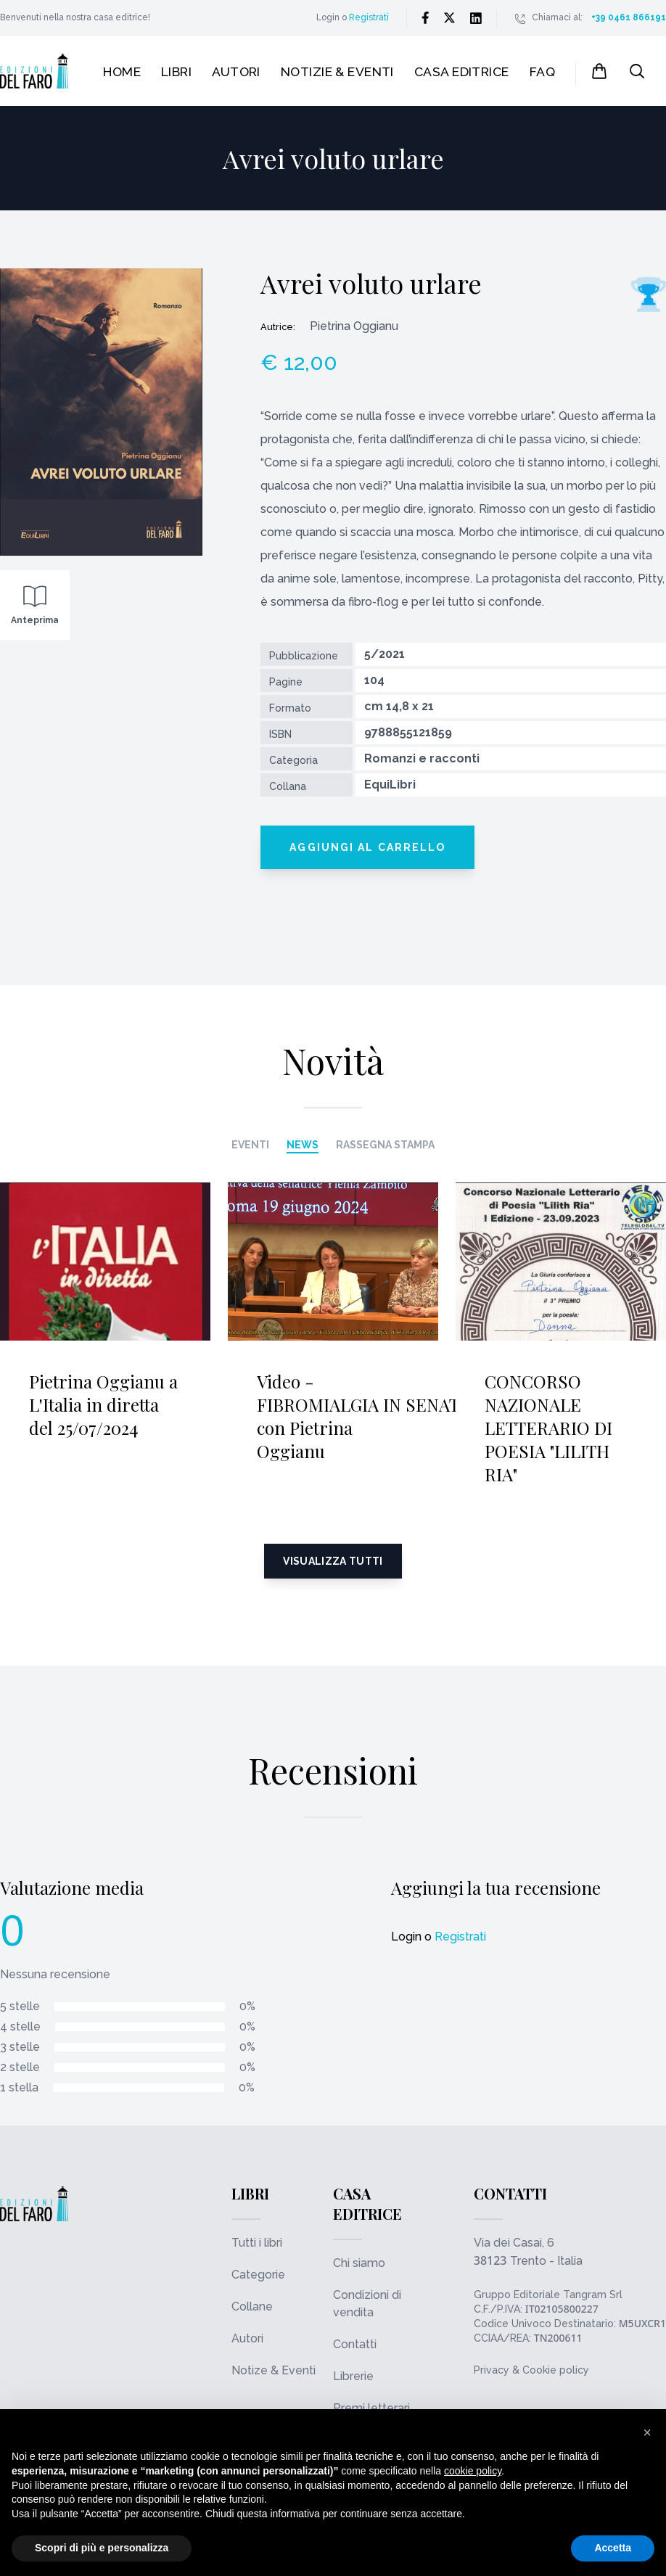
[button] (647, 2432)
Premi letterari (371, 2408)
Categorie (258, 2274)
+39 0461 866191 (628, 17)
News (302, 1145)
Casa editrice (461, 71)
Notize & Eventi (273, 2370)
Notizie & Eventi (337, 71)
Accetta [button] (612, 2548)
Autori (236, 71)
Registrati (369, 17)
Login (328, 17)
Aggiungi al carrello (367, 847)
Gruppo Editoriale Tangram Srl (548, 2294)
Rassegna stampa (385, 1145)
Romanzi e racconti (422, 758)
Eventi (250, 1145)
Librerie (353, 2376)
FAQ (542, 71)
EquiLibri (390, 784)
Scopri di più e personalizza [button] (101, 2548)
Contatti (355, 2344)
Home (122, 71)
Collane (252, 2306)
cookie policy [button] (472, 2471)
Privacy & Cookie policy (531, 2370)
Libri (176, 71)
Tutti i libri (256, 2243)
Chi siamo (359, 2263)
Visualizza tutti (333, 1561)
